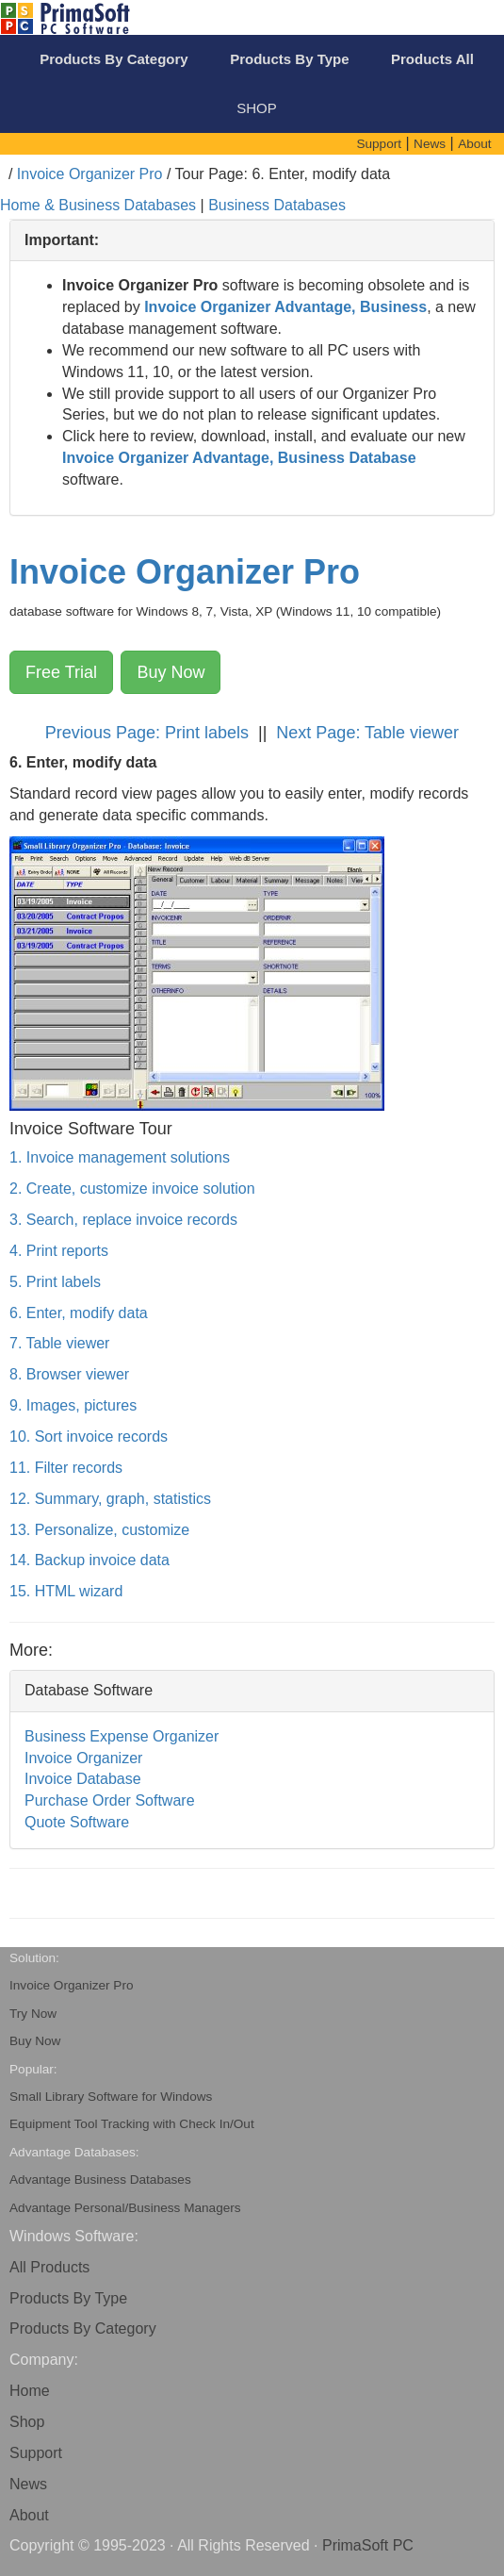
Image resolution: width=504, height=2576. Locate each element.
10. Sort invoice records (88, 1436)
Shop (26, 2422)
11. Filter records (65, 1468)
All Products (49, 2267)
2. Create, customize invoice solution (132, 1189)
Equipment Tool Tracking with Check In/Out (131, 2124)
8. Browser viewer (69, 1374)
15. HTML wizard (65, 1591)
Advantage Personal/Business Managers (125, 2208)
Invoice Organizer (83, 1758)
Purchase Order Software (109, 1800)
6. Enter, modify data (78, 1313)
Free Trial (61, 672)
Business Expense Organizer (121, 1736)
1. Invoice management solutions (119, 1157)
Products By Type (68, 2298)
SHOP (256, 108)
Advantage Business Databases (100, 2179)
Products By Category (82, 2328)
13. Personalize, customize (99, 1530)
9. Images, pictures (73, 1405)
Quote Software (76, 1822)
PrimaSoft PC (368, 2545)
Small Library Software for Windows (110, 2096)
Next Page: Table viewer (367, 732)
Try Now (33, 2013)
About (29, 2515)
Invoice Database (82, 1779)
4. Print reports (58, 1251)
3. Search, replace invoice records (123, 1220)
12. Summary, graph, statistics (110, 1499)
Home (29, 2391)
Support (35, 2453)
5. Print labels (55, 1282)
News (28, 2484)
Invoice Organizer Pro (90, 174)
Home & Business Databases (98, 205)
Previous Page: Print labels (149, 732)
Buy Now (170, 672)
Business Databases (277, 205)
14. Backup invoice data (89, 1560)
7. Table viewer (59, 1343)
